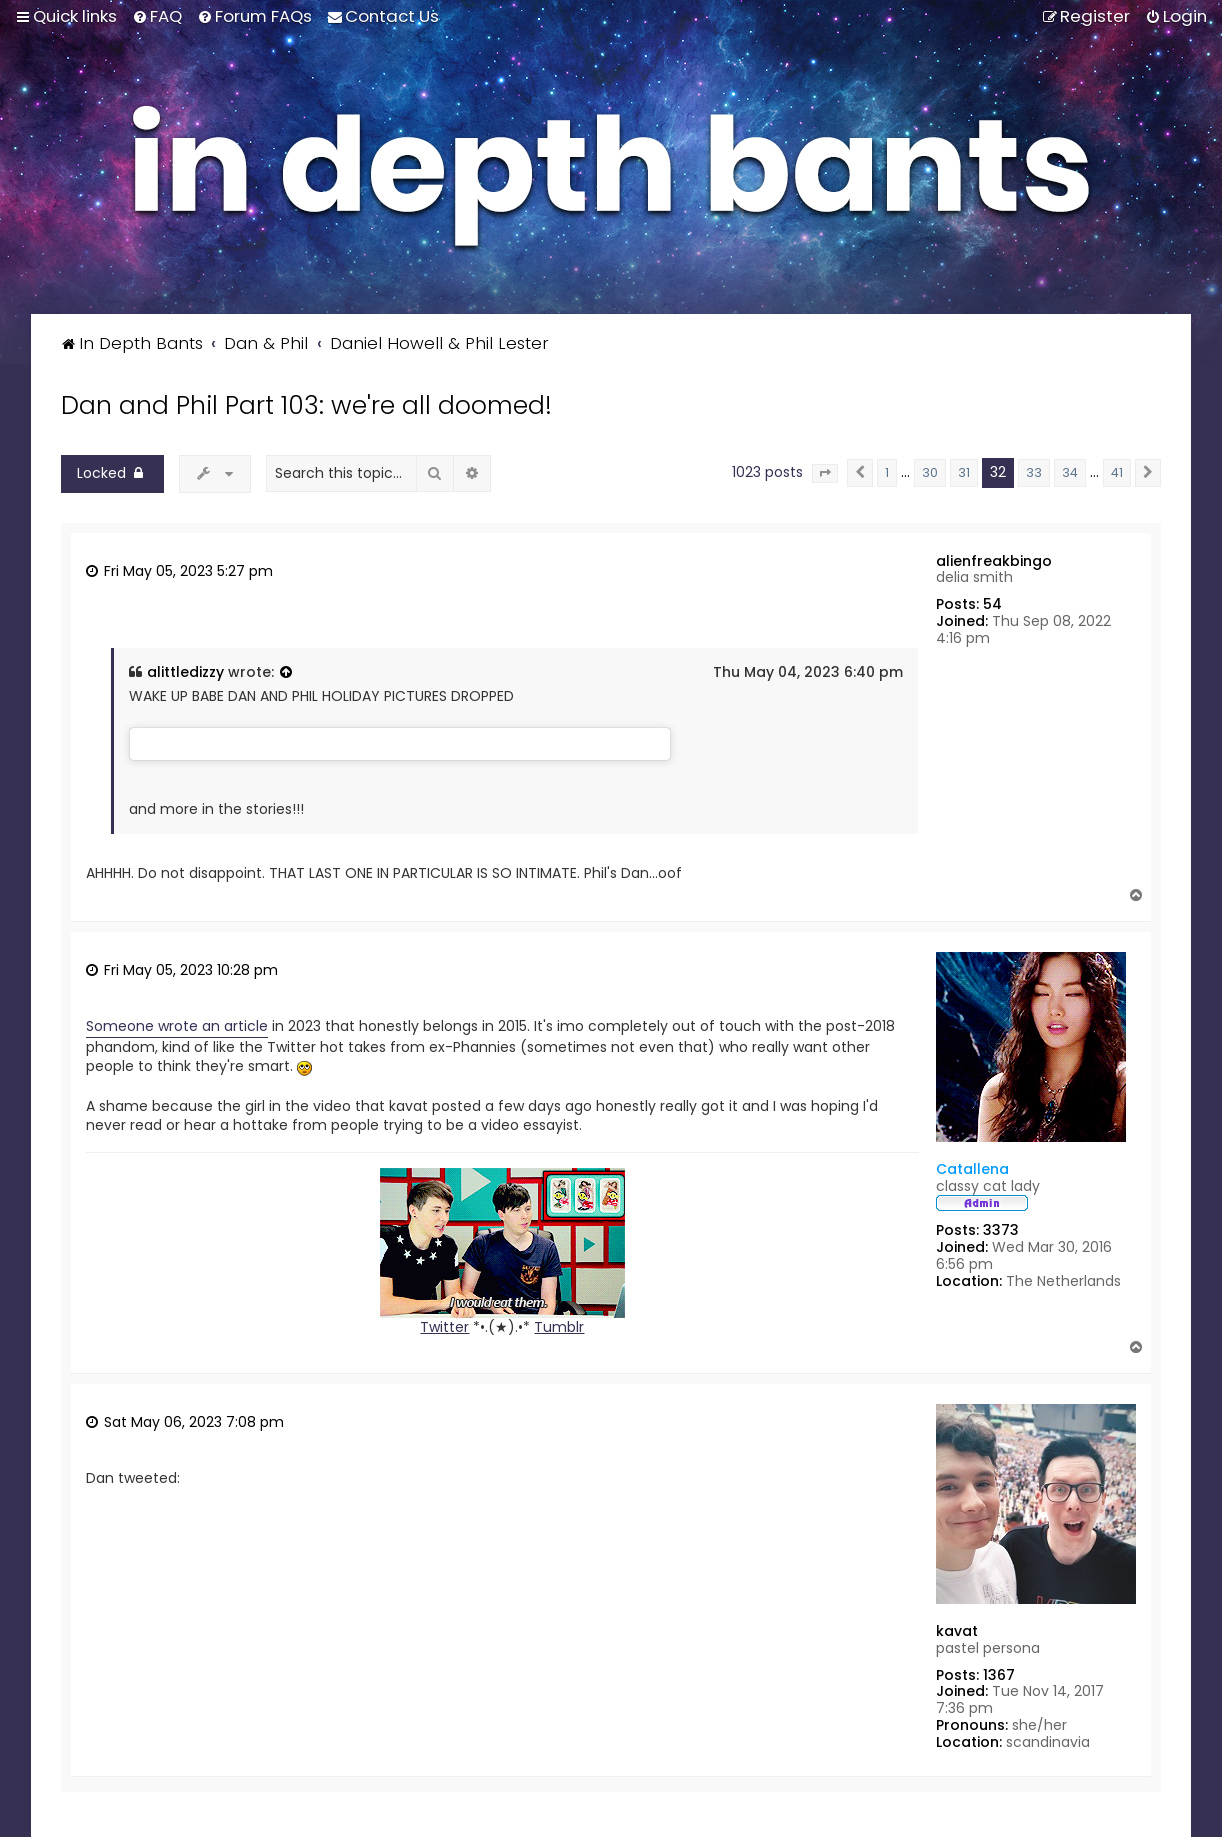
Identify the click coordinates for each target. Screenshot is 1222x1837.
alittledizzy (185, 672)
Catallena (972, 1169)
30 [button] (930, 472)
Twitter (444, 1327)
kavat (957, 1631)
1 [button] (887, 472)
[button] (825, 474)
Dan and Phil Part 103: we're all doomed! (306, 405)
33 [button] (1034, 472)
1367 (999, 1675)
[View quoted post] (287, 673)
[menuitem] (157, 16)
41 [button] (1117, 472)
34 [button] (1070, 472)
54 (992, 604)
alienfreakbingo (994, 561)
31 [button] (964, 472)
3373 (1001, 1230)
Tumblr (559, 1327)
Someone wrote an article (177, 1026)
